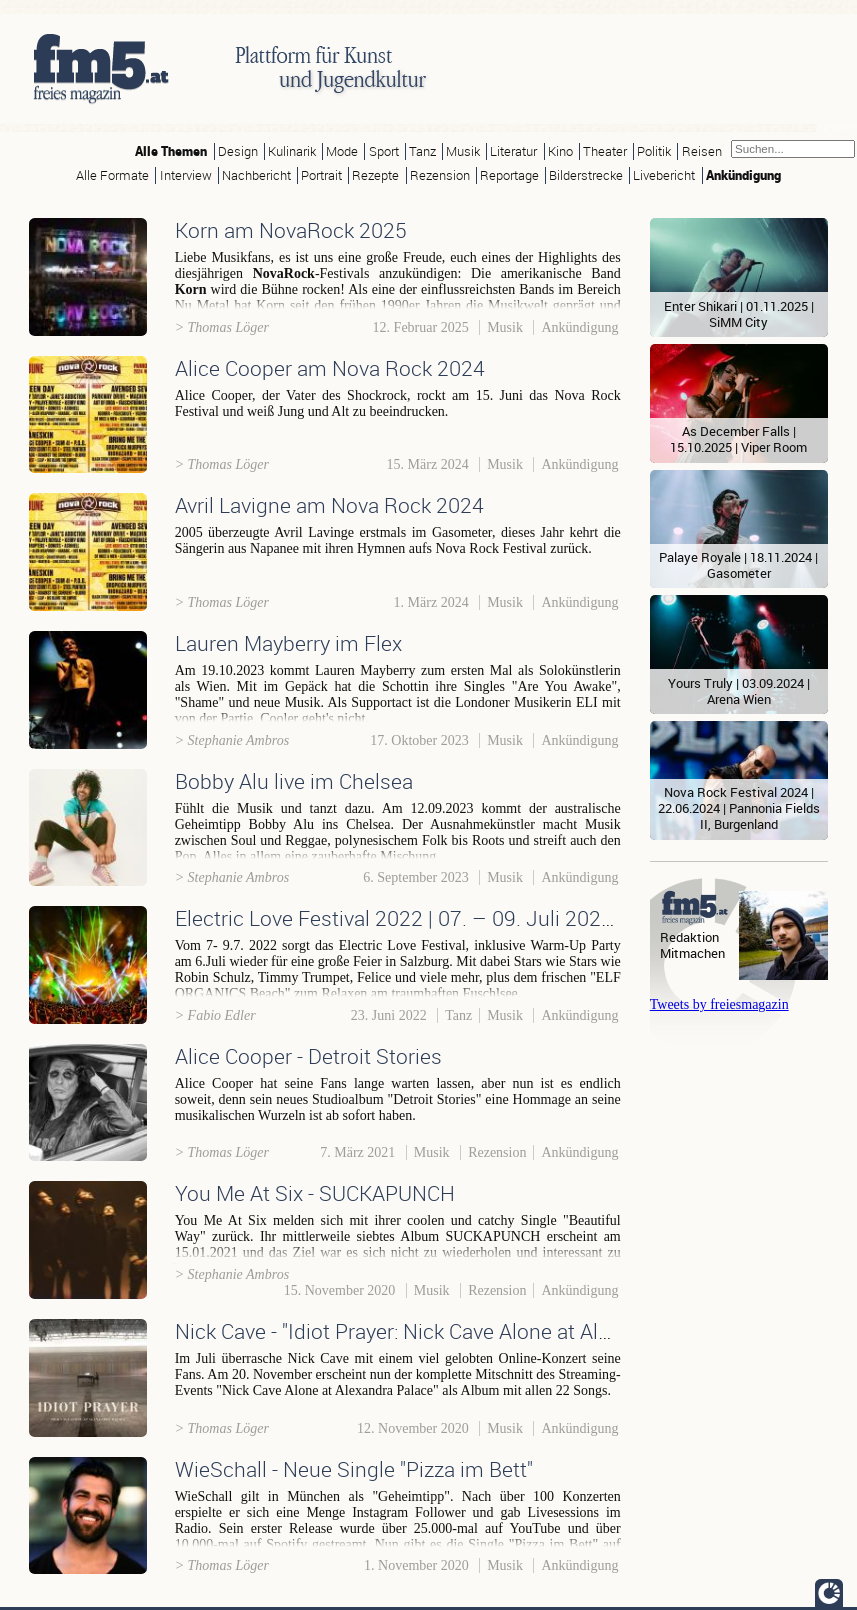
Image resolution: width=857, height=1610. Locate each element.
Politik (654, 151)
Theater (605, 151)
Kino (560, 151)
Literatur (513, 151)
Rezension (440, 175)
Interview (186, 175)
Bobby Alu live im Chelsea (294, 781)
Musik (463, 151)
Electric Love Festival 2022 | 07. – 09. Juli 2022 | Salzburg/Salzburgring (505, 918)
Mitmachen (692, 953)
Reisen (702, 151)
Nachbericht (256, 175)
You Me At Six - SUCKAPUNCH (315, 1193)
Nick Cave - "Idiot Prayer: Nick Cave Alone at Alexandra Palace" (460, 1331)
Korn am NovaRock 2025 (291, 230)
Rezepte (375, 175)
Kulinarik (292, 151)
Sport (384, 151)
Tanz (422, 151)
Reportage (509, 175)
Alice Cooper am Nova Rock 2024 (330, 368)
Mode (342, 151)
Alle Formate (112, 175)
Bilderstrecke (586, 175)
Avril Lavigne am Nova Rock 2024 (329, 505)
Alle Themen (171, 151)
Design (238, 151)
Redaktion (689, 937)
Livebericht (664, 175)
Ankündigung (743, 175)
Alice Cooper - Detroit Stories (308, 1056)
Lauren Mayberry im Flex (288, 643)
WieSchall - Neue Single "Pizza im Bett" (354, 1469)
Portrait (321, 175)
